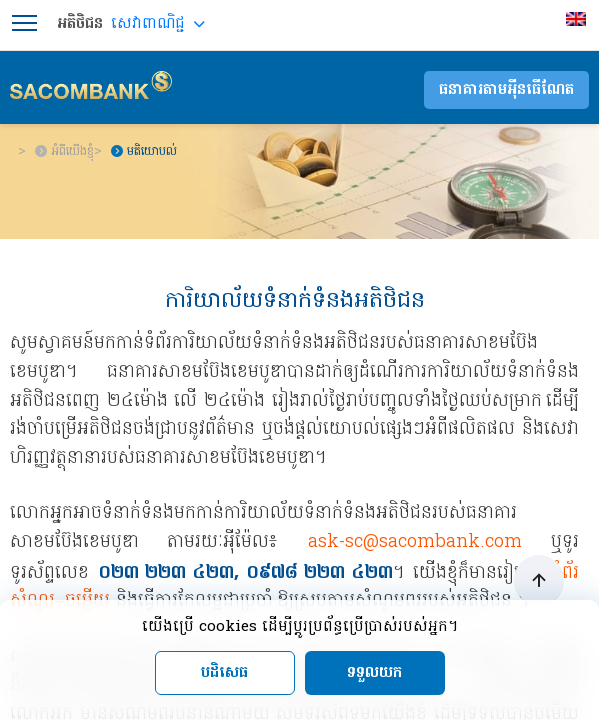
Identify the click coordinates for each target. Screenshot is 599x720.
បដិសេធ (224, 673)
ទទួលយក (374, 673)
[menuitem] (578, 19)
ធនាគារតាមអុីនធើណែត (506, 90)
